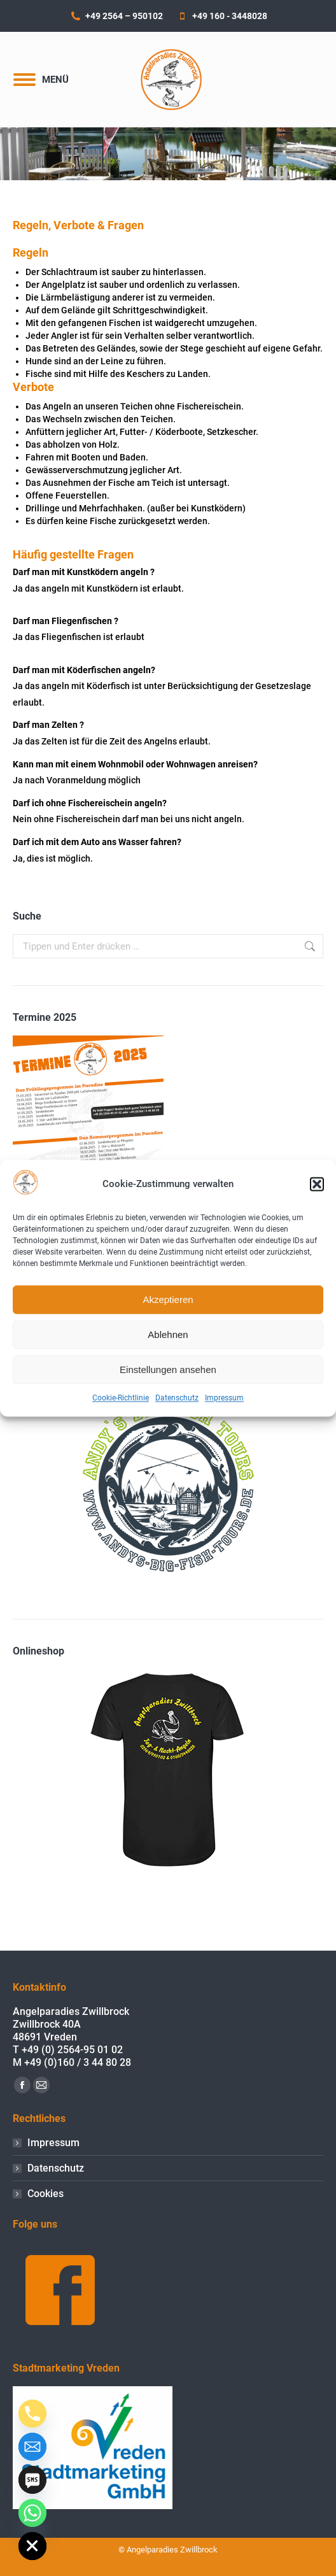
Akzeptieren (168, 1299)
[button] (317, 1184)
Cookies (45, 2194)
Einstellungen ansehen (168, 1369)
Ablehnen (168, 1334)
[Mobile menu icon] (41, 80)
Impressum (224, 1398)
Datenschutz (177, 1398)
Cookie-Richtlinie (120, 1398)
